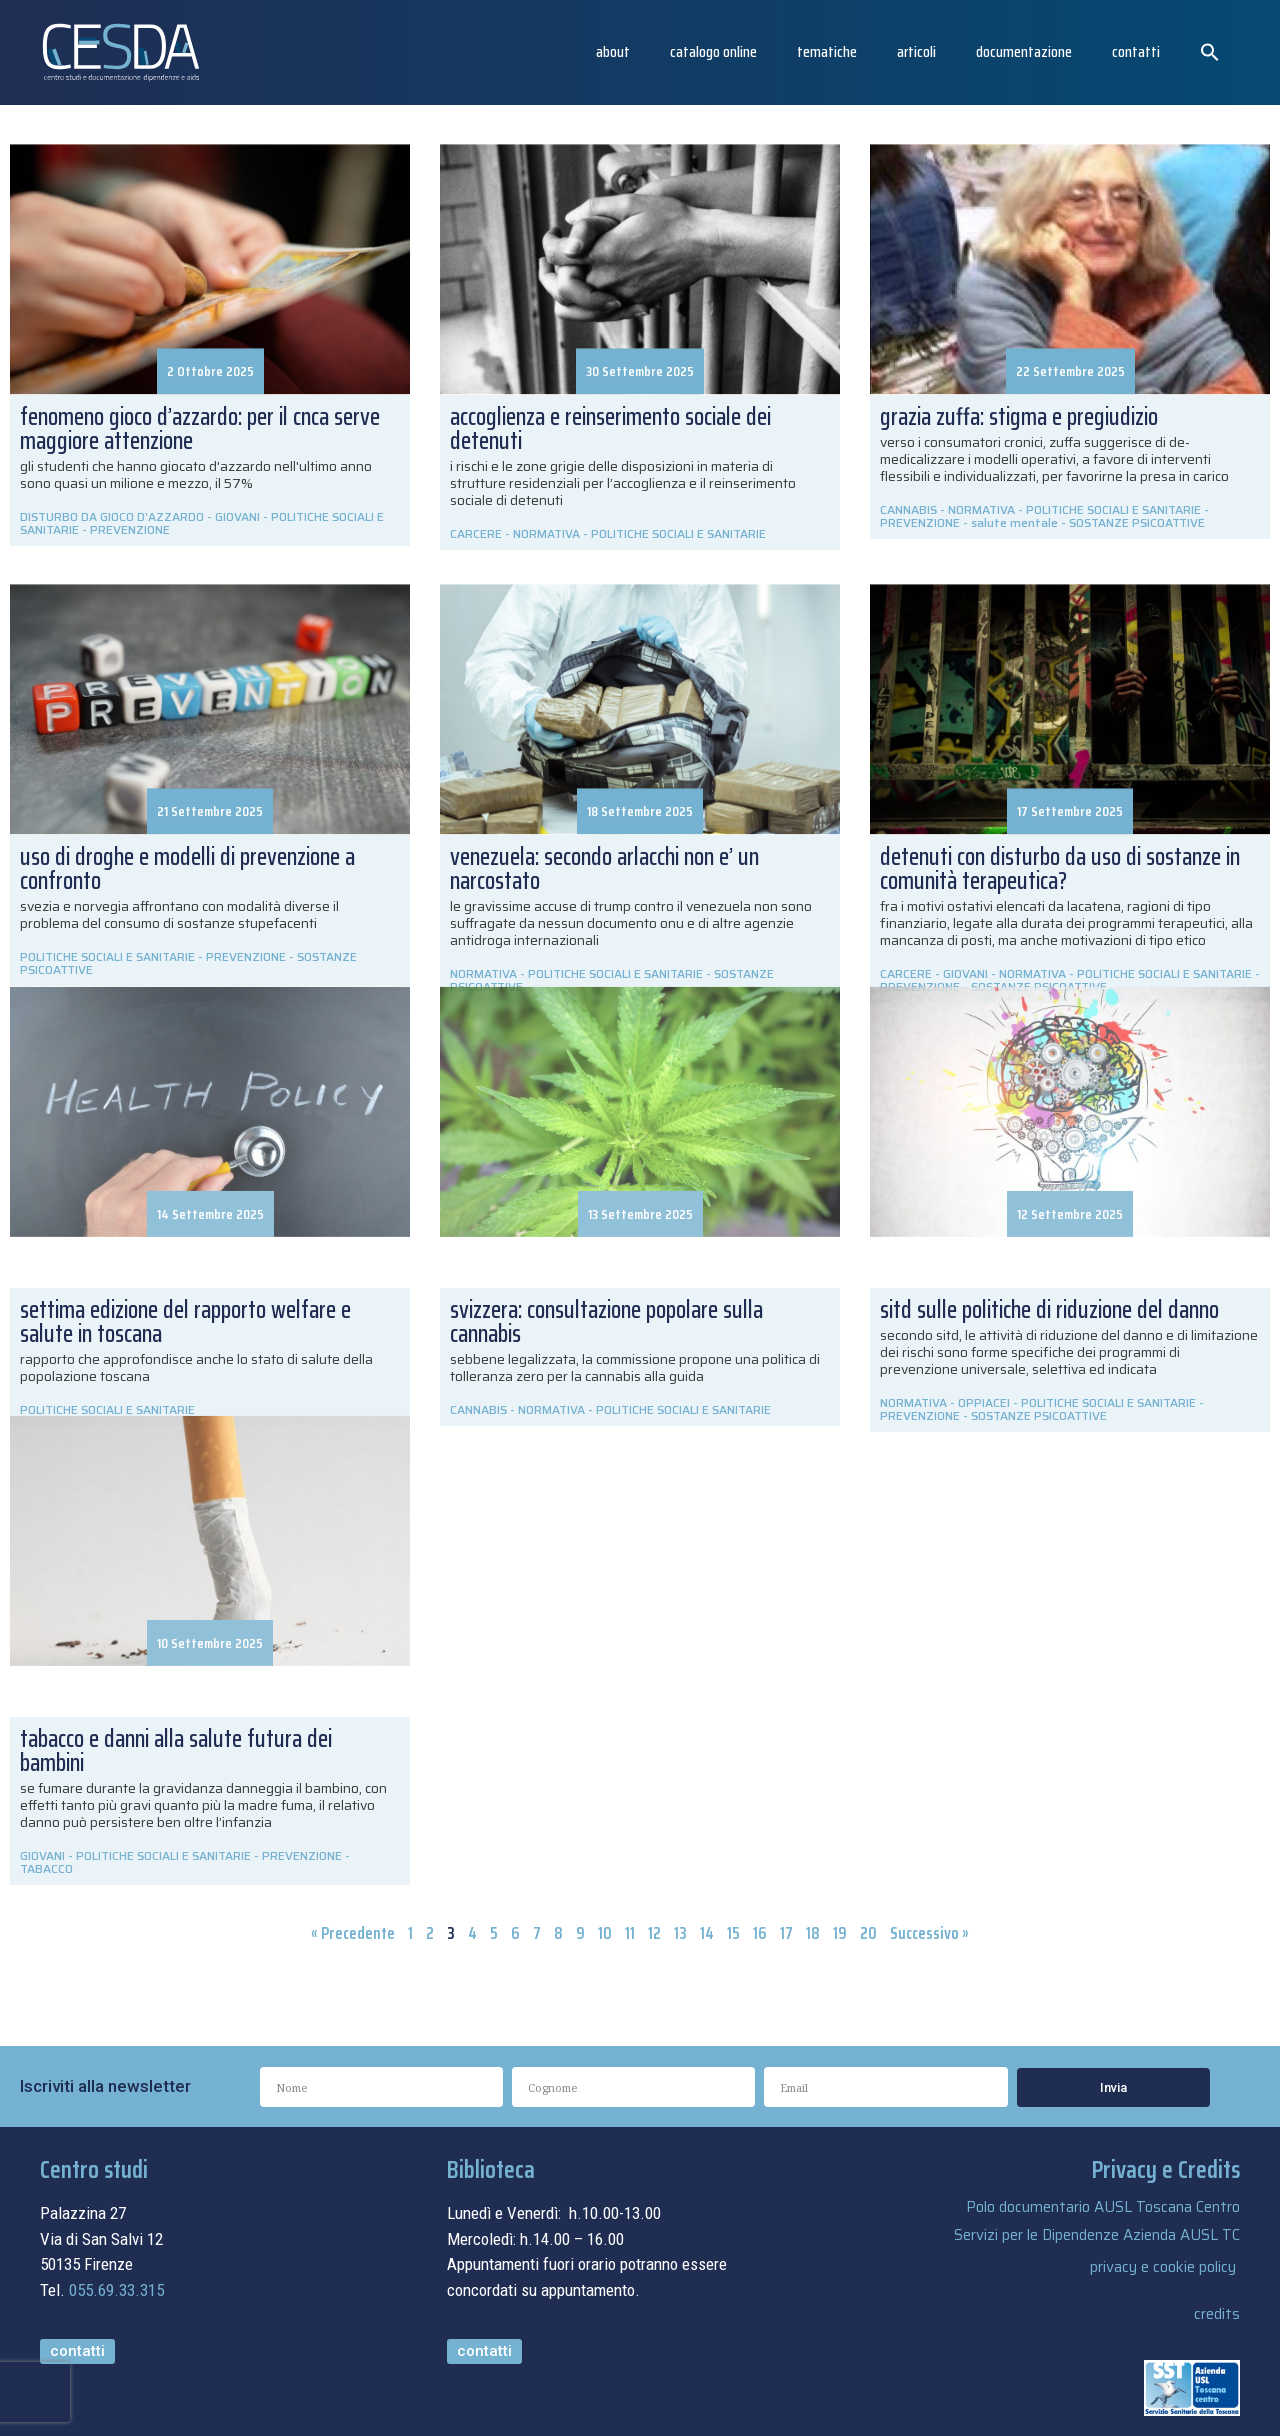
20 (868, 1933)
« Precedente (353, 1933)
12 (654, 1933)
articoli (916, 51)
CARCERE (476, 533)
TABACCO (46, 1868)
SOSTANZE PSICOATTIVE (1137, 522)
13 (680, 1933)
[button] (1210, 52)
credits (1217, 2314)
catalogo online (713, 51)
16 (760, 1933)
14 (707, 1933)
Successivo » (929, 1933)
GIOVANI (237, 516)
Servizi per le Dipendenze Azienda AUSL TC (1097, 2235)
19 (840, 1933)
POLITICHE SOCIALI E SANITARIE (678, 533)
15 (733, 1933)
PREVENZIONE (130, 529)
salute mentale (1014, 522)
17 (786, 1933)
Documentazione (1024, 51)
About (613, 51)
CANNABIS (908, 509)
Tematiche (827, 51)
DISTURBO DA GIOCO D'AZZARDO (112, 516)
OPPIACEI (984, 1402)
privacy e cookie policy (1163, 2267)
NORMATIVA (546, 533)
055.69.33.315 (116, 2290)
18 (813, 1933)
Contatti (1136, 51)
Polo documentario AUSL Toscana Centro (1103, 2207)
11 (630, 1933)
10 (605, 1933)
